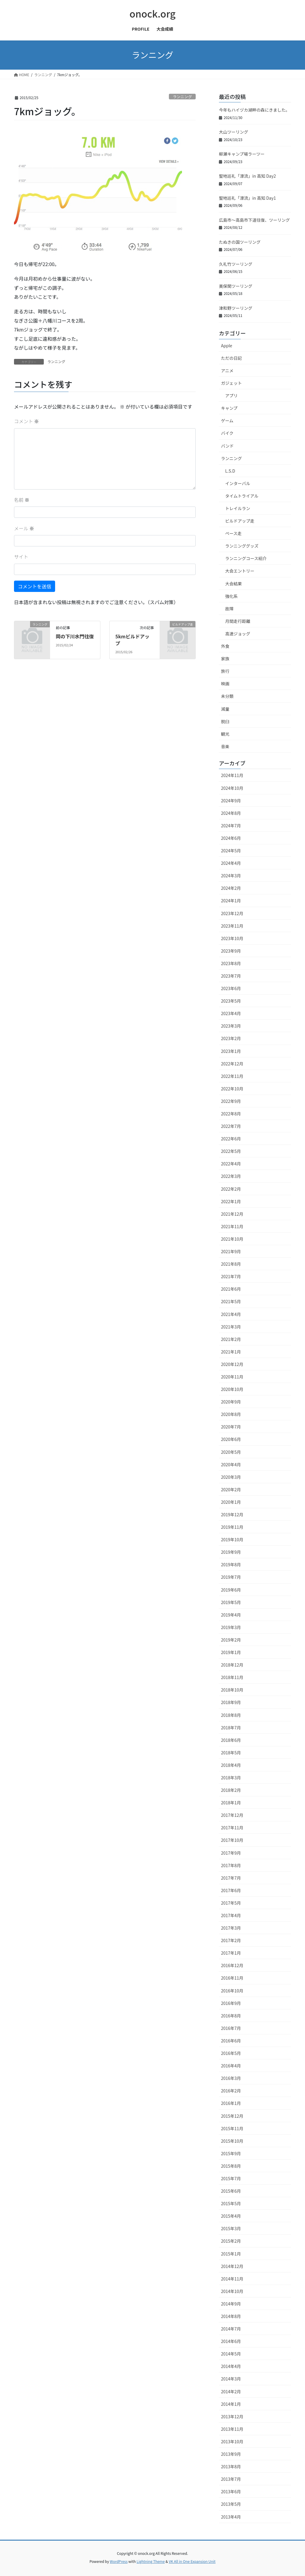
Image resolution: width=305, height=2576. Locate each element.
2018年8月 (231, 1715)
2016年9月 (231, 2003)
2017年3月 (231, 1928)
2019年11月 (232, 1527)
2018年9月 (231, 1702)
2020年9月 (231, 1402)
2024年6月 (231, 838)
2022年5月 (231, 1151)
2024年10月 (232, 788)
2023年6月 (231, 988)
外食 (225, 646)
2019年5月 (231, 1602)
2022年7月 (231, 1126)
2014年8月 (231, 2316)
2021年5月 (231, 1301)
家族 (225, 659)
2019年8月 (231, 1564)
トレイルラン (237, 508)
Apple (226, 345)
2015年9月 (231, 2153)
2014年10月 (232, 2291)
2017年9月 (231, 1853)
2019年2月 (231, 1640)
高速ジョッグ (237, 634)
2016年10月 (232, 1991)
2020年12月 (232, 1364)
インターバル (237, 483)
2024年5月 (231, 851)
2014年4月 (231, 2366)
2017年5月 (231, 1903)
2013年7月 (231, 2479)
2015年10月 (232, 2141)
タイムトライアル (242, 496)
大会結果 (233, 584)
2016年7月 (231, 2028)
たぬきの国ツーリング (240, 242)
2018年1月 (231, 1803)
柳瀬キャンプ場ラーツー (241, 154)
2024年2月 (231, 888)
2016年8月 (231, 2016)
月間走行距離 (237, 621)
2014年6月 (231, 2341)
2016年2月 (231, 2091)
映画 (225, 684)
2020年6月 (231, 1439)
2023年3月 (231, 1026)
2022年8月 (231, 1114)
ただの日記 (231, 358)
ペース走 (233, 533)
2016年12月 (232, 1965)
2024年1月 (231, 901)
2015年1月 (231, 2254)
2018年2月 (231, 1790)
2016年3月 (231, 2078)
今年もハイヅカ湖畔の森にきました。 (254, 110)
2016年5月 (231, 2053)
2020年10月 (232, 1389)
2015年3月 (231, 2228)
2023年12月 (232, 913)
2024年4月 (231, 863)
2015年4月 (231, 2216)
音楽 (225, 746)
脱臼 (225, 721)
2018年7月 (231, 1728)
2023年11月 (232, 926)
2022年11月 (232, 1076)
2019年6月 (231, 1590)
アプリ (231, 395)
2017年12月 (232, 1815)
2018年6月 (231, 1740)
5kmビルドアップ (132, 639)
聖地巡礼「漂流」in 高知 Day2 (247, 176)
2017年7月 (231, 1878)
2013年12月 (232, 2416)
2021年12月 (232, 1214)
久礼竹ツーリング (235, 264)
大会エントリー (239, 571)
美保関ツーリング (235, 286)
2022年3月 (231, 1176)
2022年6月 (231, 1139)
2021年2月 (231, 1339)
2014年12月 (232, 2266)
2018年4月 (231, 1765)
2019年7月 (231, 1577)
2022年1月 (231, 1201)
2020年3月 (231, 1477)
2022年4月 (231, 1164)
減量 (225, 709)
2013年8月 (231, 2466)
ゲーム (227, 420)
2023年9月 (231, 951)
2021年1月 (231, 1352)
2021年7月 (231, 1276)
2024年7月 (231, 826)
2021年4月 (231, 1314)
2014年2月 (231, 2391)
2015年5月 (231, 2203)
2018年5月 (231, 1753)
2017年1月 (231, 1953)
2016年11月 (232, 1978)
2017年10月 (232, 1840)
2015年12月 (232, 2116)
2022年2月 (231, 1189)
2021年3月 (231, 1327)
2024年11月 (232, 775)
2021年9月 (231, 1251)
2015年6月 (231, 2191)
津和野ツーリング (235, 308)
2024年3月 (231, 876)
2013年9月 (231, 2454)
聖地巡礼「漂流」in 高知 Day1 (247, 198)
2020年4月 (231, 1464)
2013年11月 (232, 2429)
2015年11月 (232, 2128)
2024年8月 (231, 813)
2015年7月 (231, 2178)
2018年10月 (232, 1690)
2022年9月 (231, 1101)
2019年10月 (232, 1539)
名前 (21, 499)
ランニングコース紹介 (246, 558)
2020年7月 (231, 1427)
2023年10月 (232, 938)
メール (24, 528)
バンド (227, 446)
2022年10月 (232, 1089)
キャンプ (229, 408)
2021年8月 (231, 1264)
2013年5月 (231, 2504)
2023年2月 (231, 1038)
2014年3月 (231, 2379)
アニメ (227, 370)
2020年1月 (231, 1502)
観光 (225, 734)
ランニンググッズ (242, 546)
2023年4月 (231, 1013)
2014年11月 (232, 2279)
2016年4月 (231, 2066)
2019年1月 (231, 1652)
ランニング (182, 96)
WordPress (119, 2561)
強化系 (231, 596)
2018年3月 (231, 1778)
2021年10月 (232, 1239)
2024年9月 (231, 801)
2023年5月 (231, 1001)
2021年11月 (232, 1226)
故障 (229, 609)
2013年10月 (232, 2441)
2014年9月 (231, 2304)
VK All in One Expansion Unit (192, 2561)
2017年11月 (232, 1828)
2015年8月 (231, 2166)
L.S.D (230, 471)
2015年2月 (231, 2241)
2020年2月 (231, 1489)
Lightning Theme (150, 2561)
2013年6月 (231, 2491)
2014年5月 (231, 2354)
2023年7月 (231, 976)
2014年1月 (231, 2404)
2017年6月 (231, 1890)
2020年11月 (232, 1377)
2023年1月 (231, 1051)
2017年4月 (231, 1915)
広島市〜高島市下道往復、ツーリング (254, 220)
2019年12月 (232, 1514)
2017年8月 (231, 1865)
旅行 (225, 671)
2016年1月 (231, 2103)
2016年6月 (231, 2041)
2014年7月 (231, 2329)
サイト (21, 556)
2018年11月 (232, 1677)
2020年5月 (231, 1452)
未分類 (227, 696)
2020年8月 (231, 1414)
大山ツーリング (233, 132)
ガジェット (231, 383)
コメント (26, 421)
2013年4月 (231, 2517)
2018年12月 (232, 1665)
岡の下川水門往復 (75, 636)
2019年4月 (231, 1615)
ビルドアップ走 (239, 521)
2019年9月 (231, 1552)
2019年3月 (231, 1627)
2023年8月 (231, 963)
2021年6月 (231, 1289)
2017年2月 (231, 1940)
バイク (227, 433)
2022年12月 (232, 1064)
